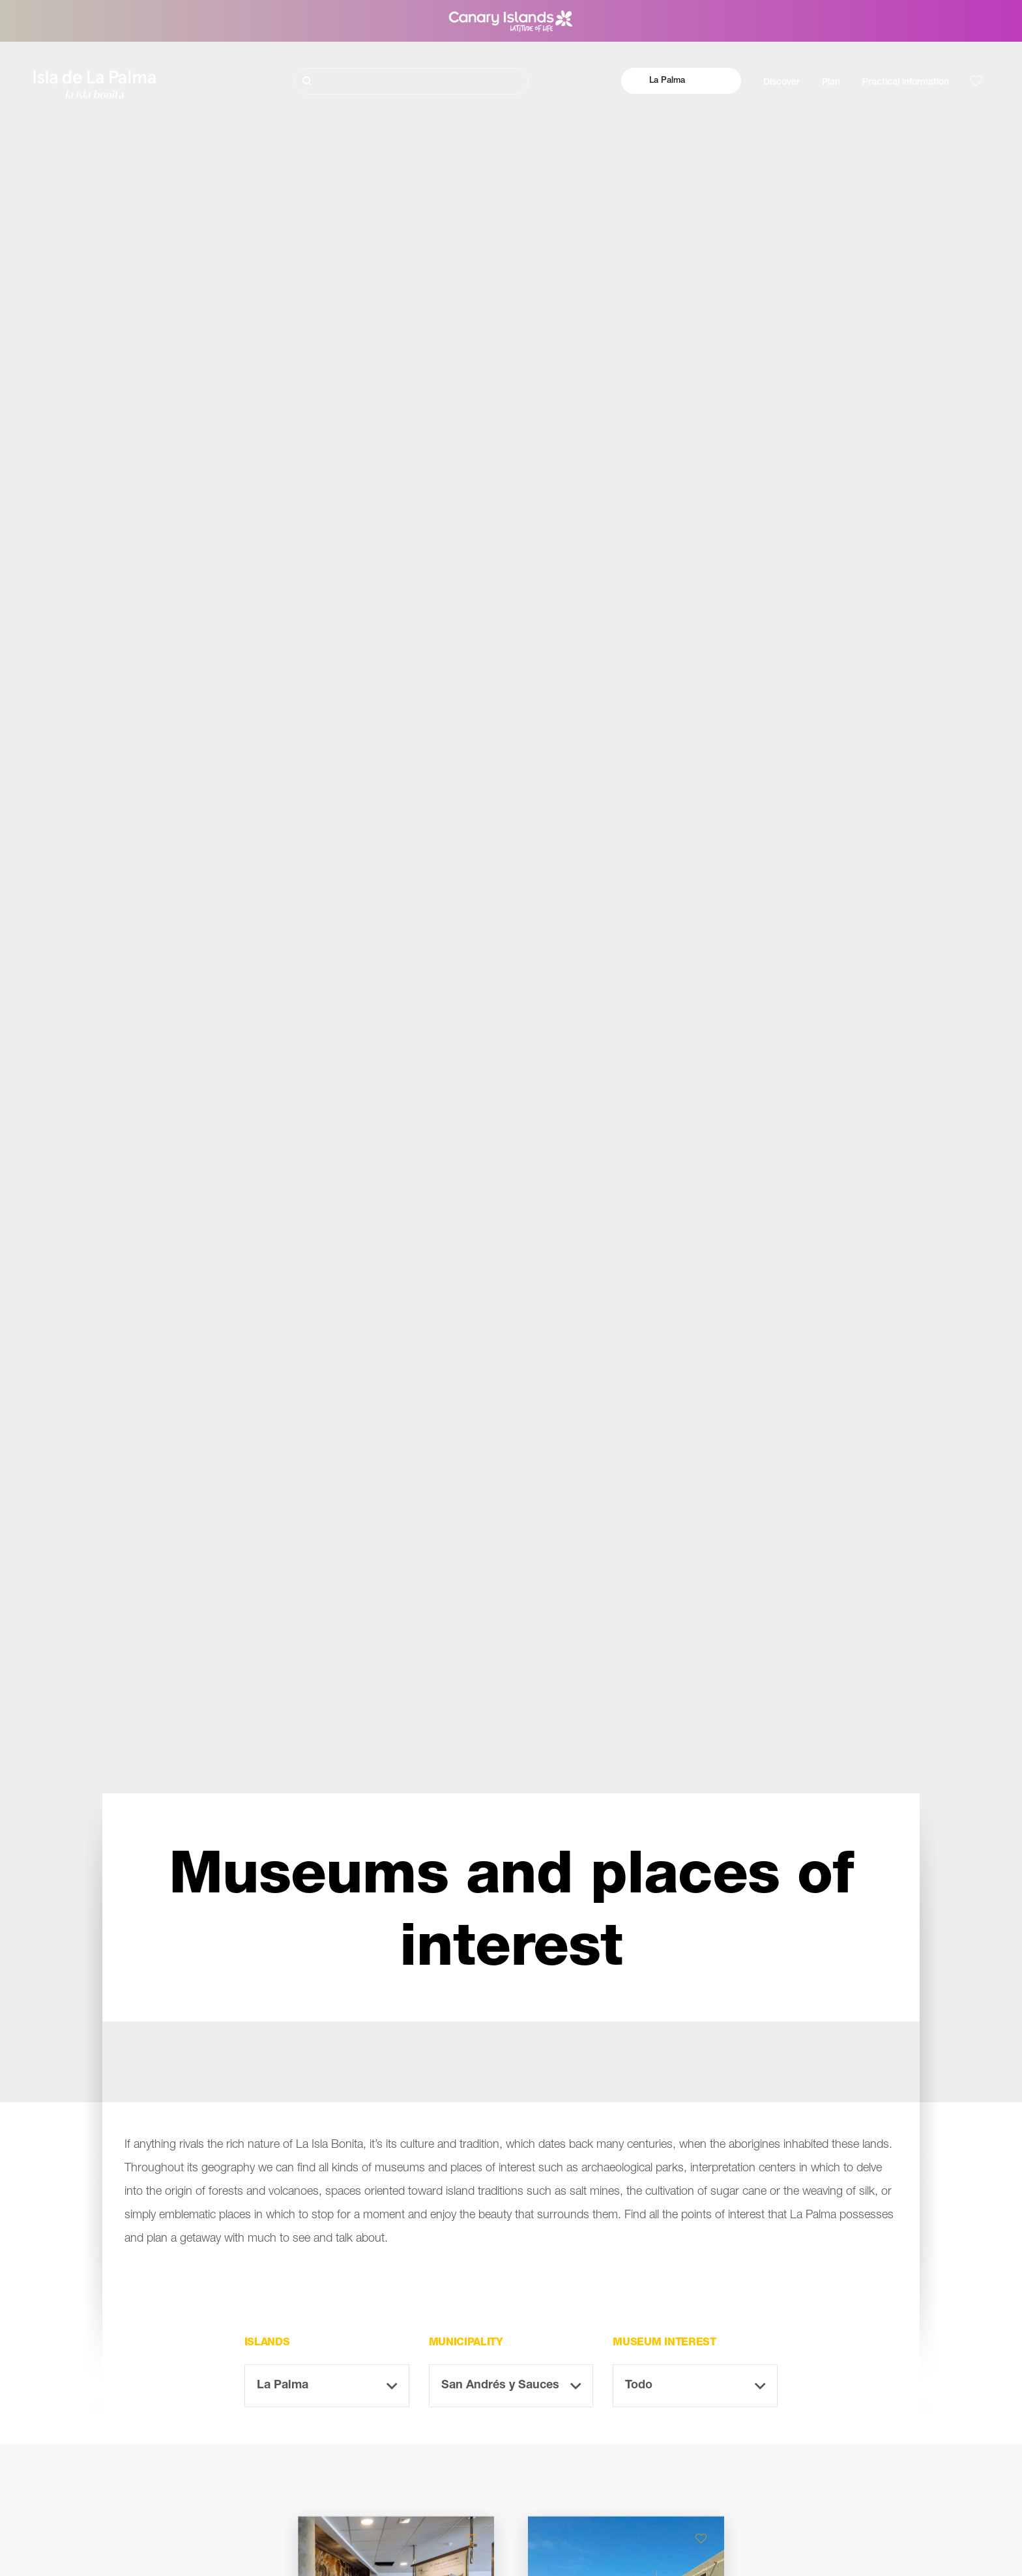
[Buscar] (411, 81)
